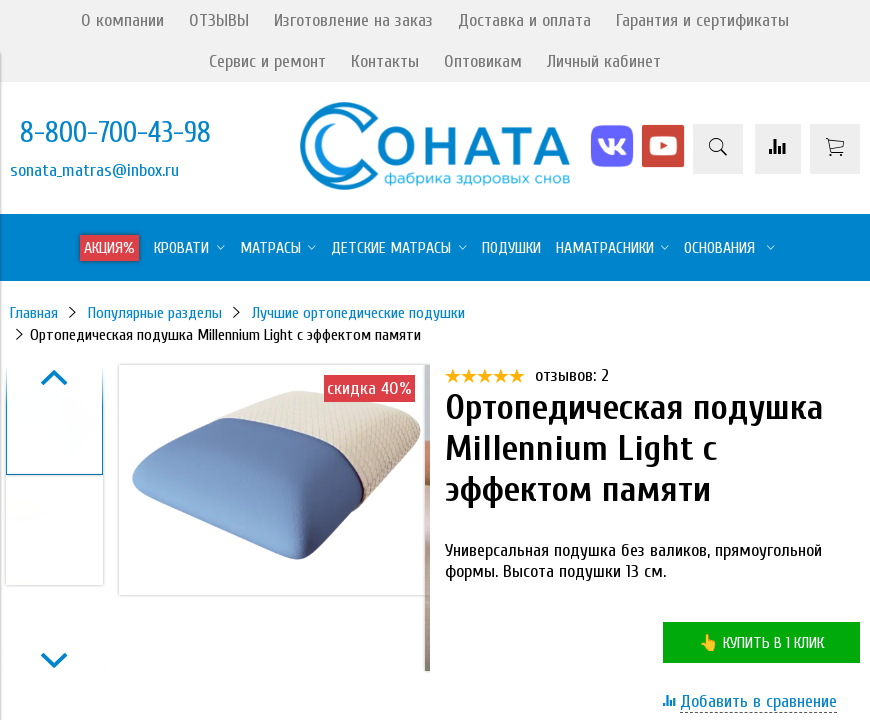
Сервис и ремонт (267, 61)
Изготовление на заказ (353, 20)
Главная (34, 313)
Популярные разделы (155, 313)
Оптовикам (483, 61)
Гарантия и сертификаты (702, 20)
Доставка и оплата (524, 20)
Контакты (385, 61)
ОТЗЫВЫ (219, 20)
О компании (122, 20)
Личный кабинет (604, 61)
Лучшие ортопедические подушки (358, 313)
